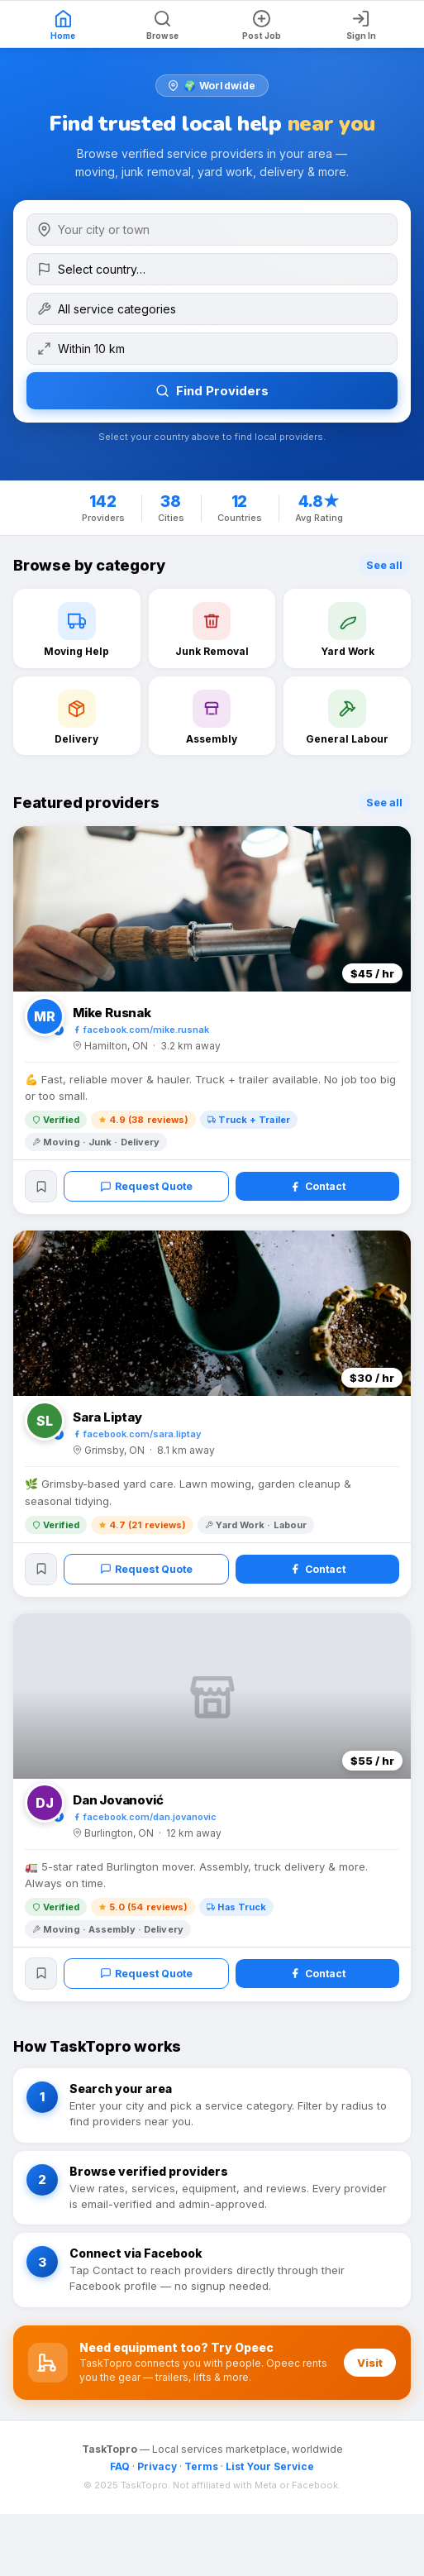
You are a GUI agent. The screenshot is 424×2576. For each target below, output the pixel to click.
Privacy (157, 2474)
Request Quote (148, 1187)
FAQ (120, 2474)
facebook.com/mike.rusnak (141, 1029)
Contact (318, 1187)
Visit (370, 2370)
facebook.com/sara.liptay (137, 1436)
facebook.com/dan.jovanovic (145, 1822)
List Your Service (270, 2474)
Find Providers (212, 391)
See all (384, 564)
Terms (201, 2474)
